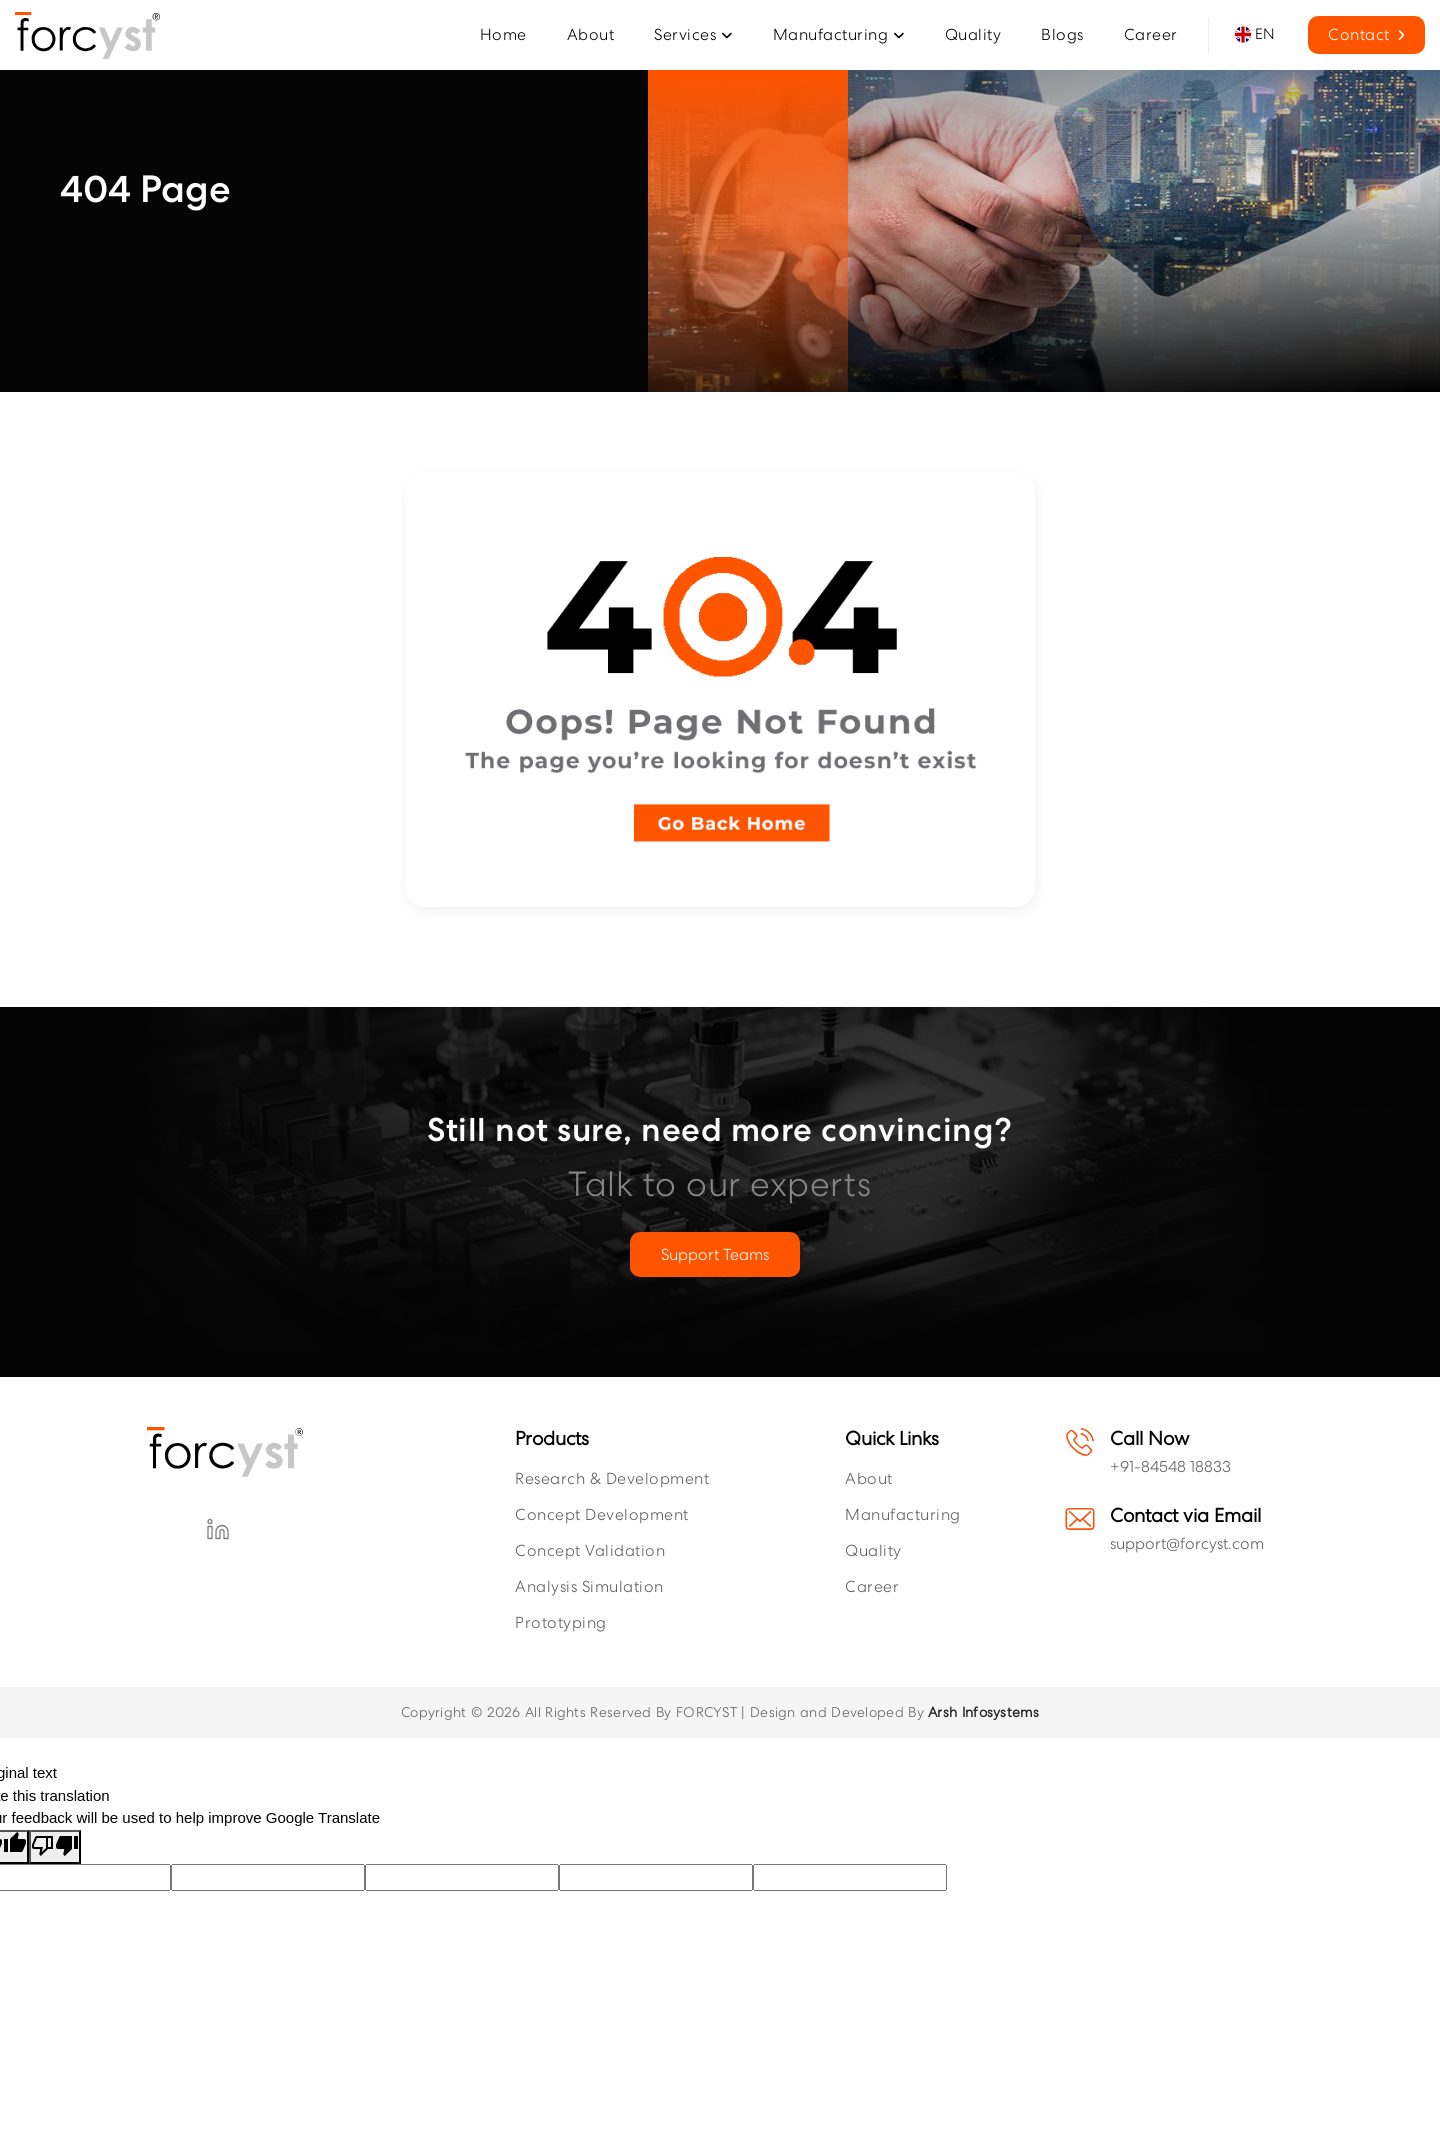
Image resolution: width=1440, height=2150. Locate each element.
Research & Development (612, 1478)
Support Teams (715, 1254)
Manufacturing (903, 1514)
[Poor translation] (55, 1847)
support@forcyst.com (1187, 1543)
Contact (1366, 34)
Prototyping (561, 1622)
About (869, 1478)
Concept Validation (590, 1550)
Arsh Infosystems (983, 1712)
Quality (873, 1550)
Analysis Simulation (589, 1586)
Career (872, 1586)
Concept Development (602, 1514)
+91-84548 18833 (1170, 1466)
